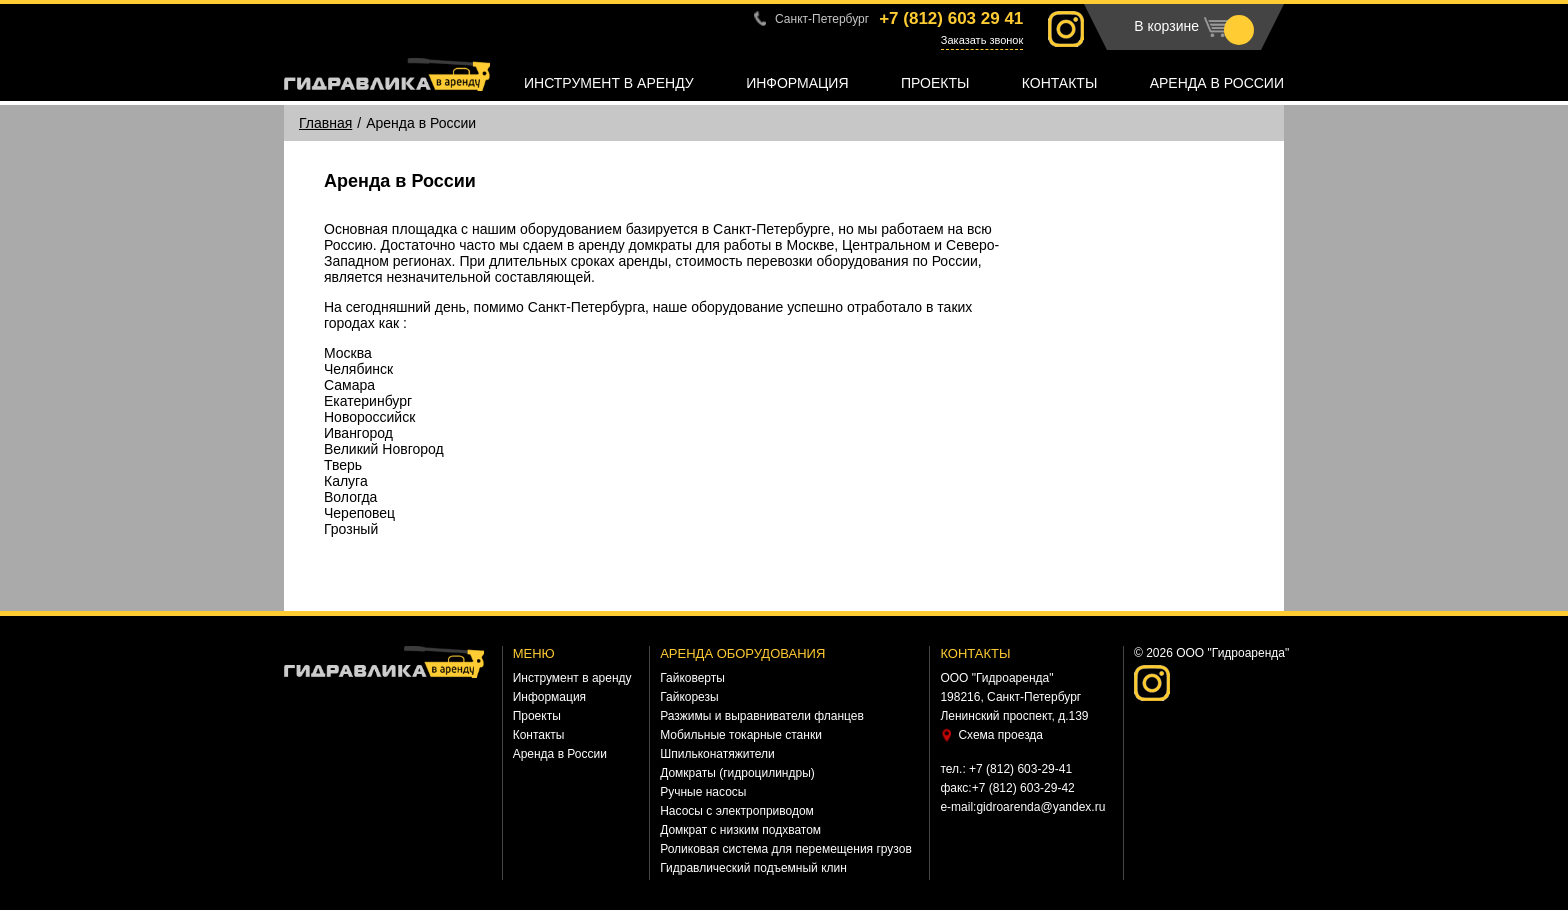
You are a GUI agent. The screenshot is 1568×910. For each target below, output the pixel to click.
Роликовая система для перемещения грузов (786, 849)
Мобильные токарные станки (741, 735)
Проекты (935, 83)
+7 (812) (951, 18)
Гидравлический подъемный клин (753, 868)
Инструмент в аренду (609, 83)
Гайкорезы (689, 697)
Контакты (1060, 83)
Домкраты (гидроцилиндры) (737, 773)
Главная (325, 123)
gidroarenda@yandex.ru (1040, 807)
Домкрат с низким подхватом (740, 830)
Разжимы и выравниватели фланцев (762, 716)
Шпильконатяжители (717, 754)
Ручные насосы (703, 792)
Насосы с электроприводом (737, 811)
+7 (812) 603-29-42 (1023, 788)
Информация (797, 83)
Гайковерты (692, 678)
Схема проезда (1000, 735)
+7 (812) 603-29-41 (1020, 769)
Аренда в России (1217, 83)
